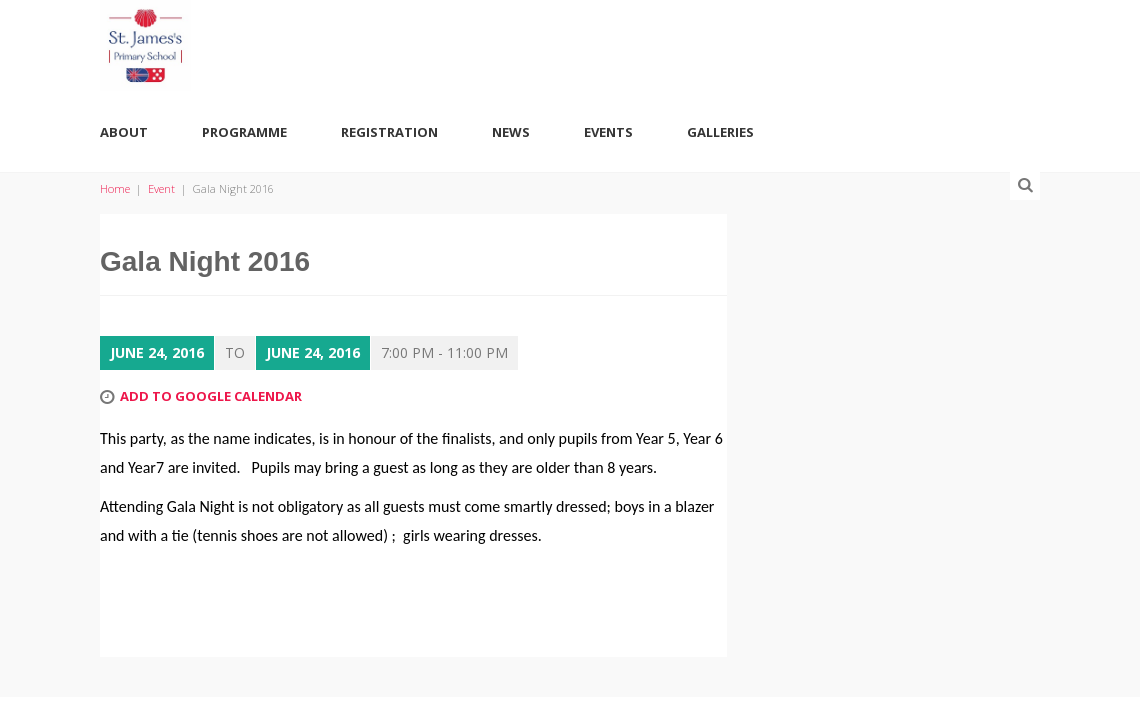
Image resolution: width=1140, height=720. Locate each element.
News (511, 132)
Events (608, 132)
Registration (389, 132)
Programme (244, 132)
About (124, 132)
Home (115, 188)
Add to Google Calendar (211, 396)
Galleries (720, 132)
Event (161, 188)
